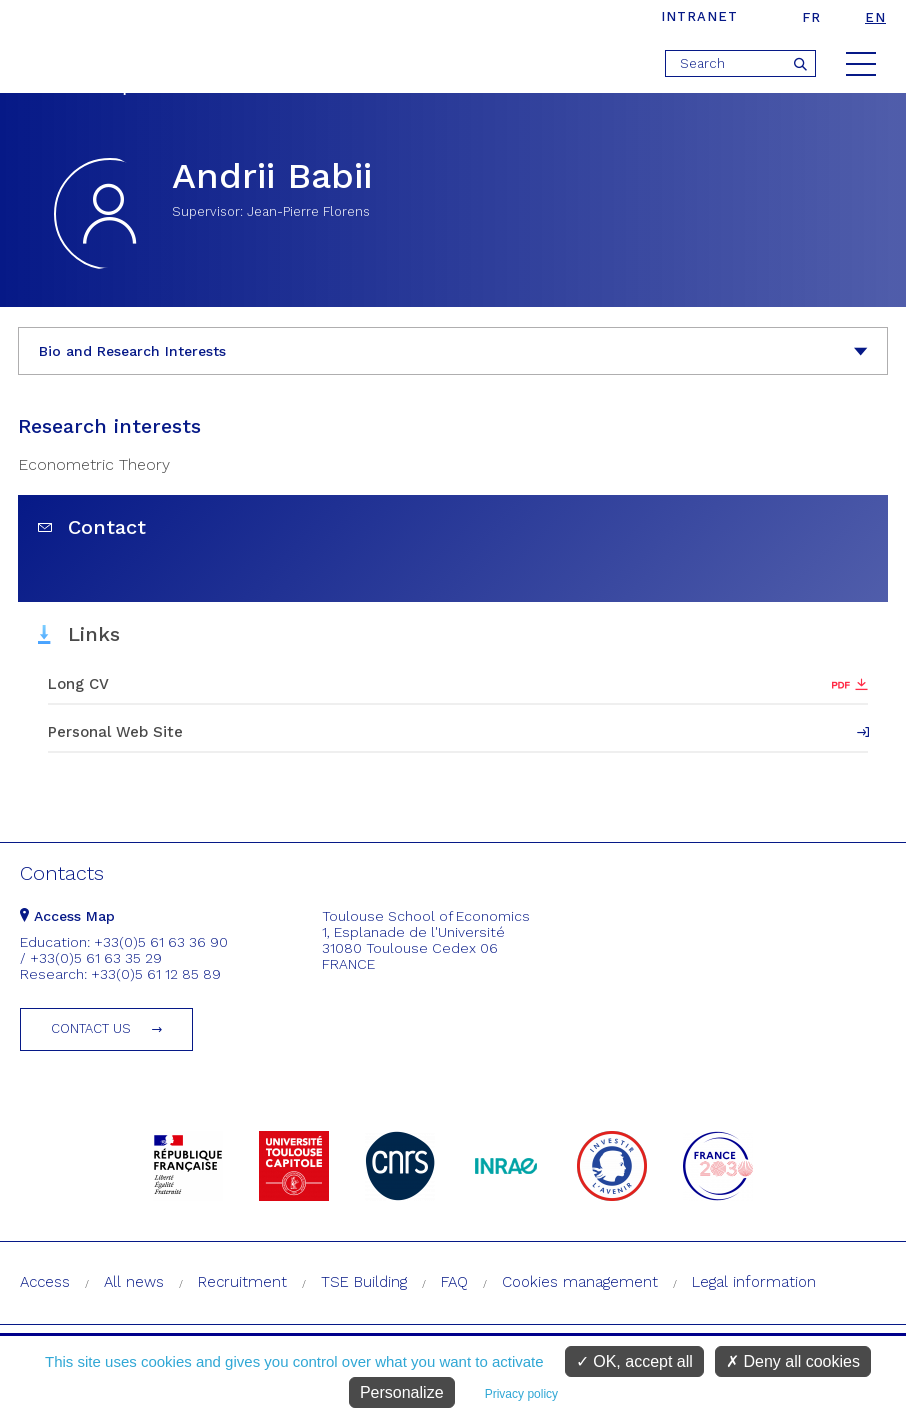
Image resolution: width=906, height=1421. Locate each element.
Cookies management (580, 1282)
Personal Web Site (115, 732)
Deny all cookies (793, 1361)
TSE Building (364, 1282)
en (875, 17)
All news (134, 1282)
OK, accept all (634, 1361)
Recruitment (242, 1282)
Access (45, 1282)
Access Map (67, 916)
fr (811, 17)
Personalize (402, 1392)
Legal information (754, 1282)
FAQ (454, 1282)
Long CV (78, 684)
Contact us (91, 1028)
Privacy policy (521, 1394)
